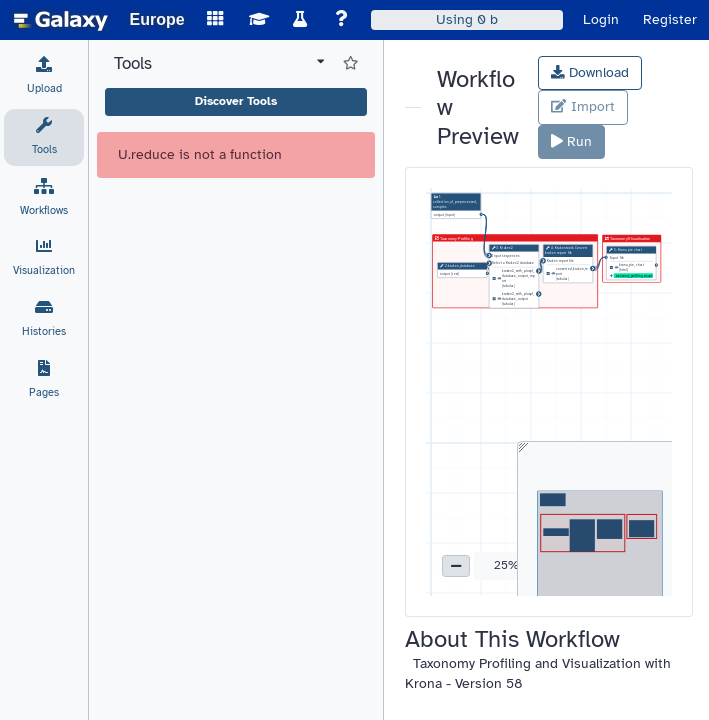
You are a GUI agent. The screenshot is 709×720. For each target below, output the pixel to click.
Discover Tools (236, 101)
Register (670, 19)
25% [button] (506, 565)
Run (571, 141)
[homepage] (61, 20)
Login (601, 19)
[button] (456, 566)
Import (582, 106)
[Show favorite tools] (350, 64)
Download (590, 72)
